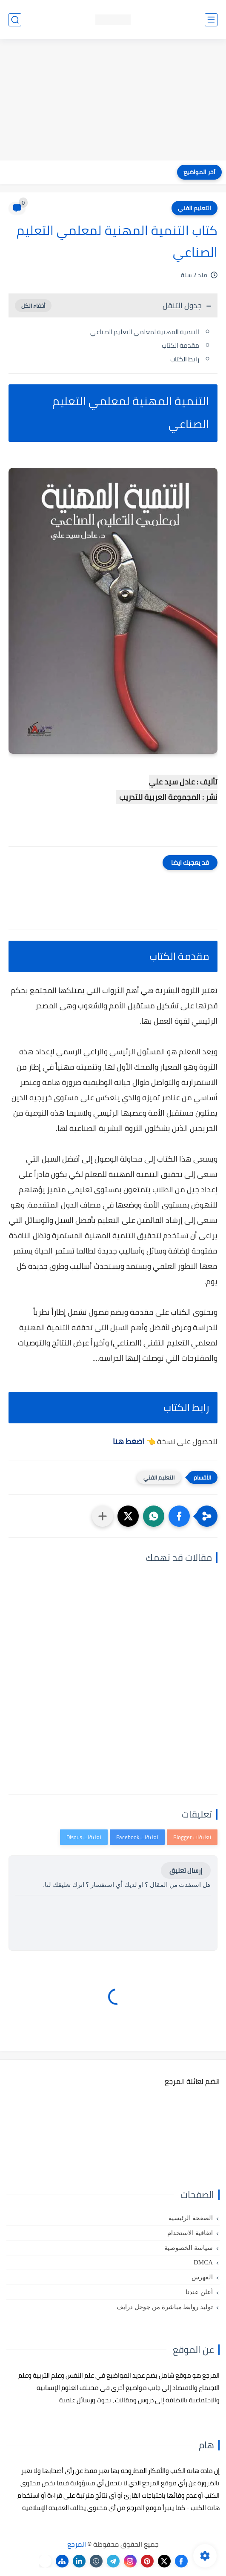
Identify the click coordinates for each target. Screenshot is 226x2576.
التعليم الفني (194, 208)
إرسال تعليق (185, 1870)
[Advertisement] (113, 101)
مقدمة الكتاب (180, 345)
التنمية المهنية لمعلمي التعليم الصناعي (144, 332)
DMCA (203, 2262)
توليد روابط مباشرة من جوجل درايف (165, 2307)
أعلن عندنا (199, 2292)
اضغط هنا (128, 1441)
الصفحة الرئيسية (191, 2218)
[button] (179, 1516)
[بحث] (15, 19)
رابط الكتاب (184, 359)
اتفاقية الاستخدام (190, 2233)
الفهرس (202, 2277)
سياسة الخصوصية (188, 2247)
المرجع (76, 2544)
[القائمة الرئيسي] (211, 19)
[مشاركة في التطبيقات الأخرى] (102, 1516)
